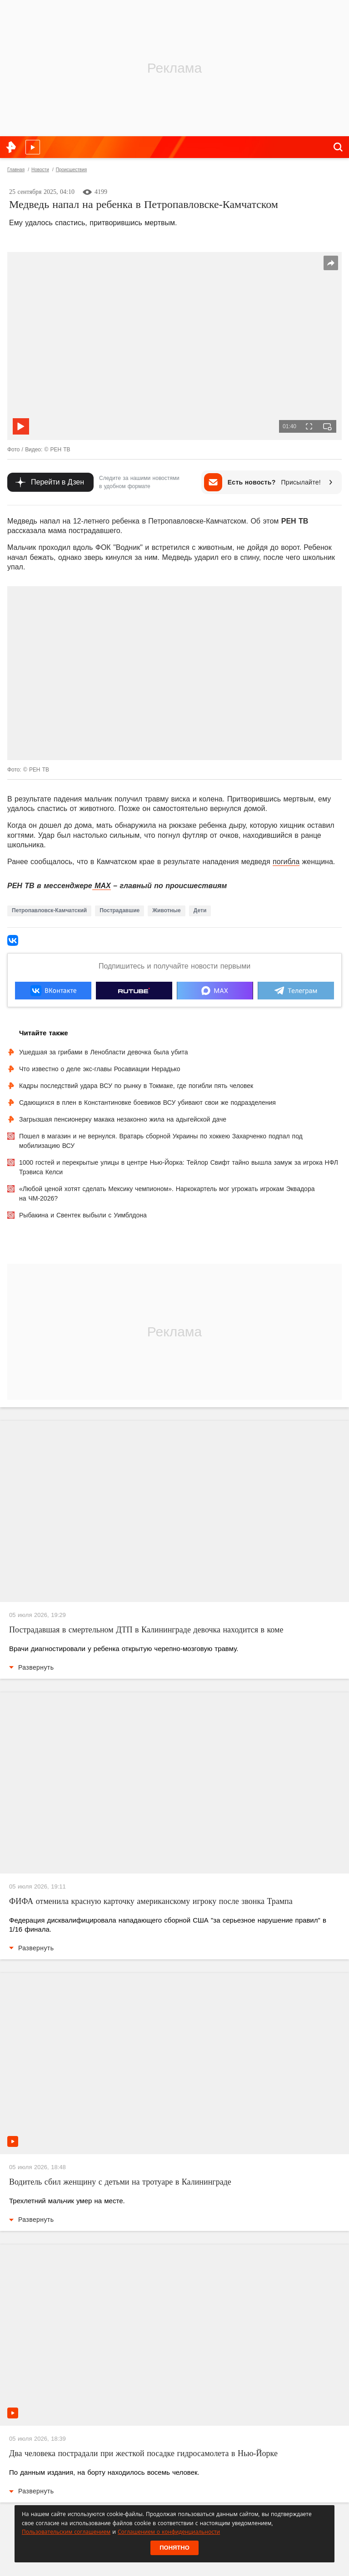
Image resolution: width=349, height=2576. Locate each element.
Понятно (174, 2547)
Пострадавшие (120, 910)
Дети (200, 910)
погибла (286, 861)
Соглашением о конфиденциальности (169, 2532)
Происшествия (71, 169)
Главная (16, 169)
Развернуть (31, 1667)
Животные (166, 910)
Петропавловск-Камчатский (49, 910)
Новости (40, 169)
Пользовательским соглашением (66, 2532)
